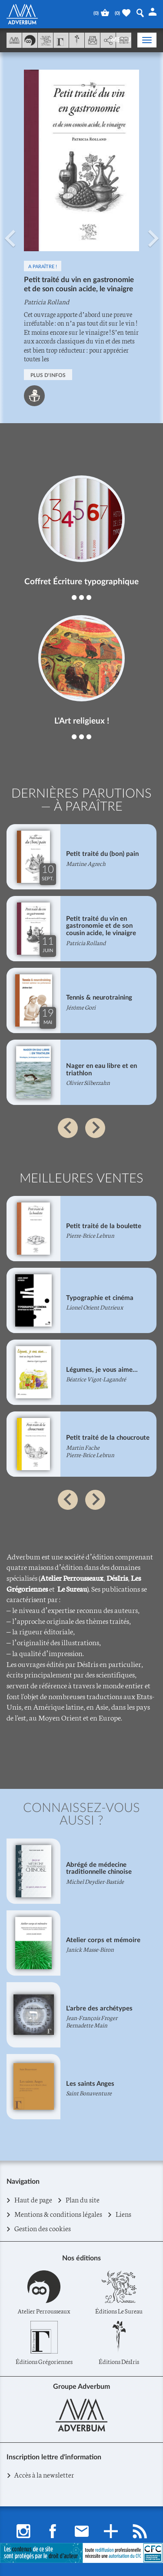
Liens (123, 2214)
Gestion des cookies (43, 2228)
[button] (10, 237)
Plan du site (83, 2199)
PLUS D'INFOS (48, 375)
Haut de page (33, 2199)
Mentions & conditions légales (58, 2214)
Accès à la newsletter (44, 2474)
